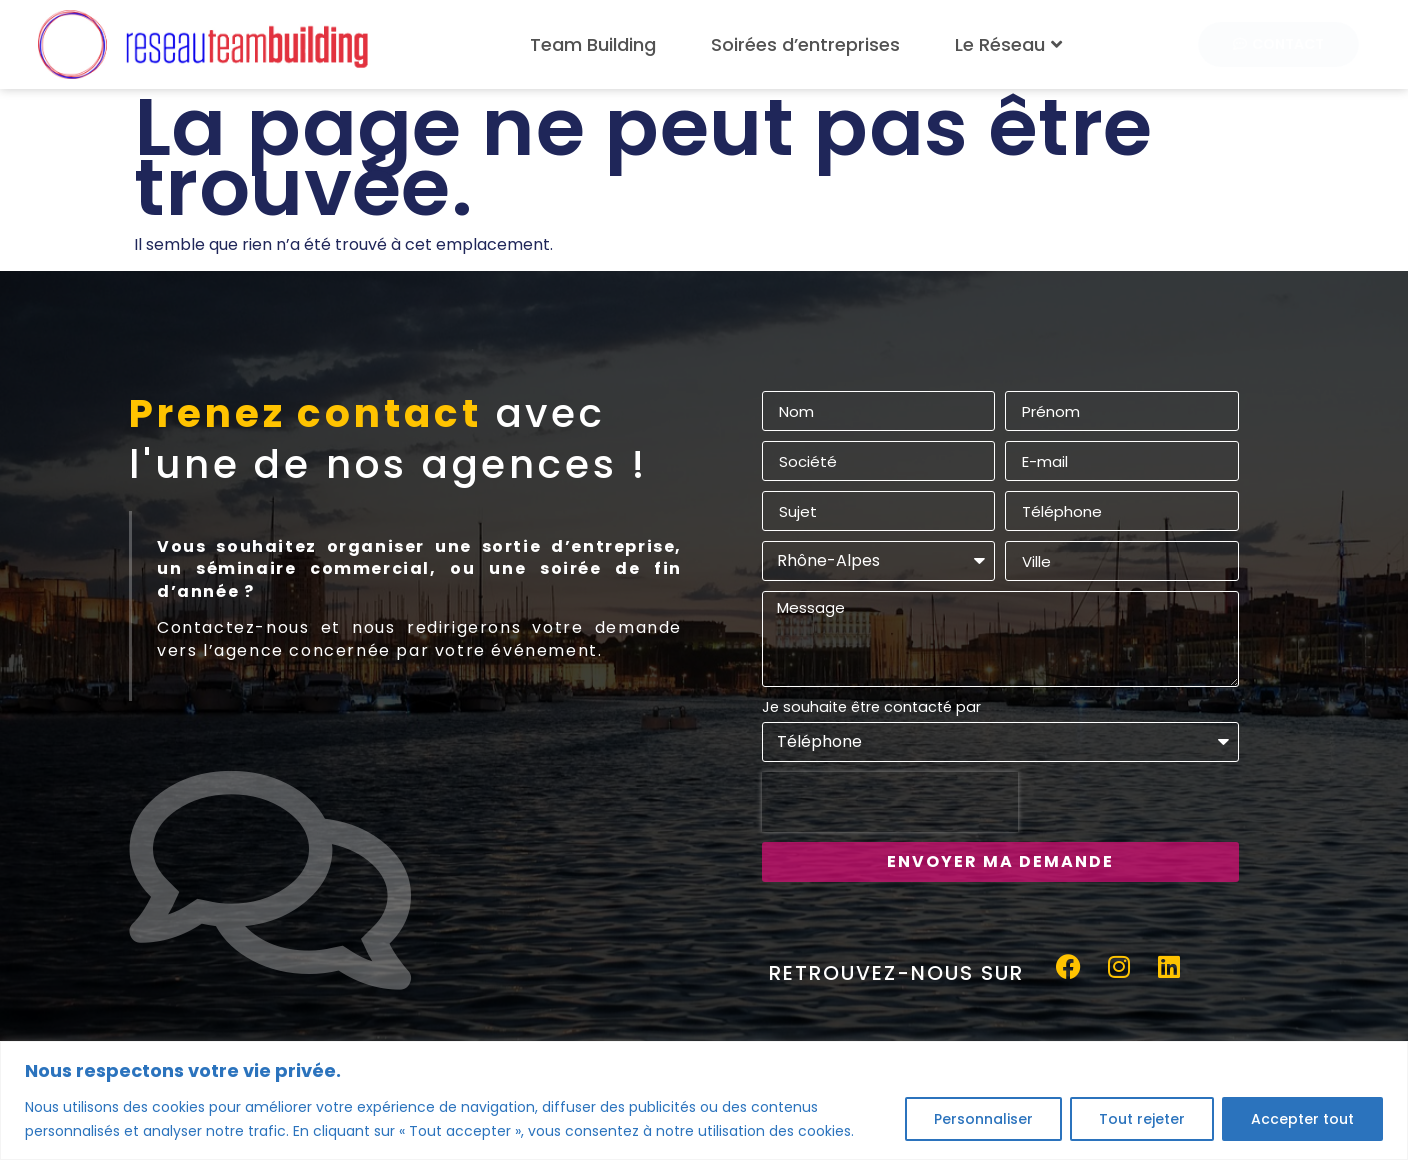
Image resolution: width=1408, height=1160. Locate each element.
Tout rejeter (1142, 1119)
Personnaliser (983, 1119)
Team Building (593, 44)
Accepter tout (1302, 1119)
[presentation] (890, 802)
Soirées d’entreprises (805, 44)
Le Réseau (1011, 44)
